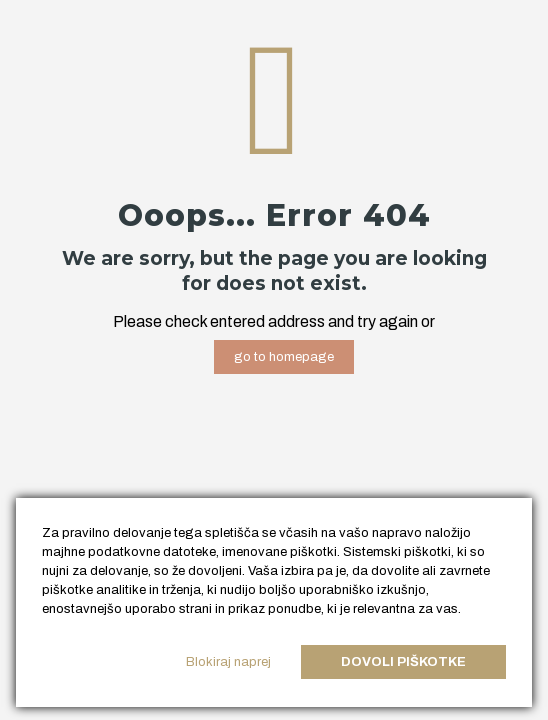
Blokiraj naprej (228, 662)
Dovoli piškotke (403, 662)
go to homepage (284, 357)
